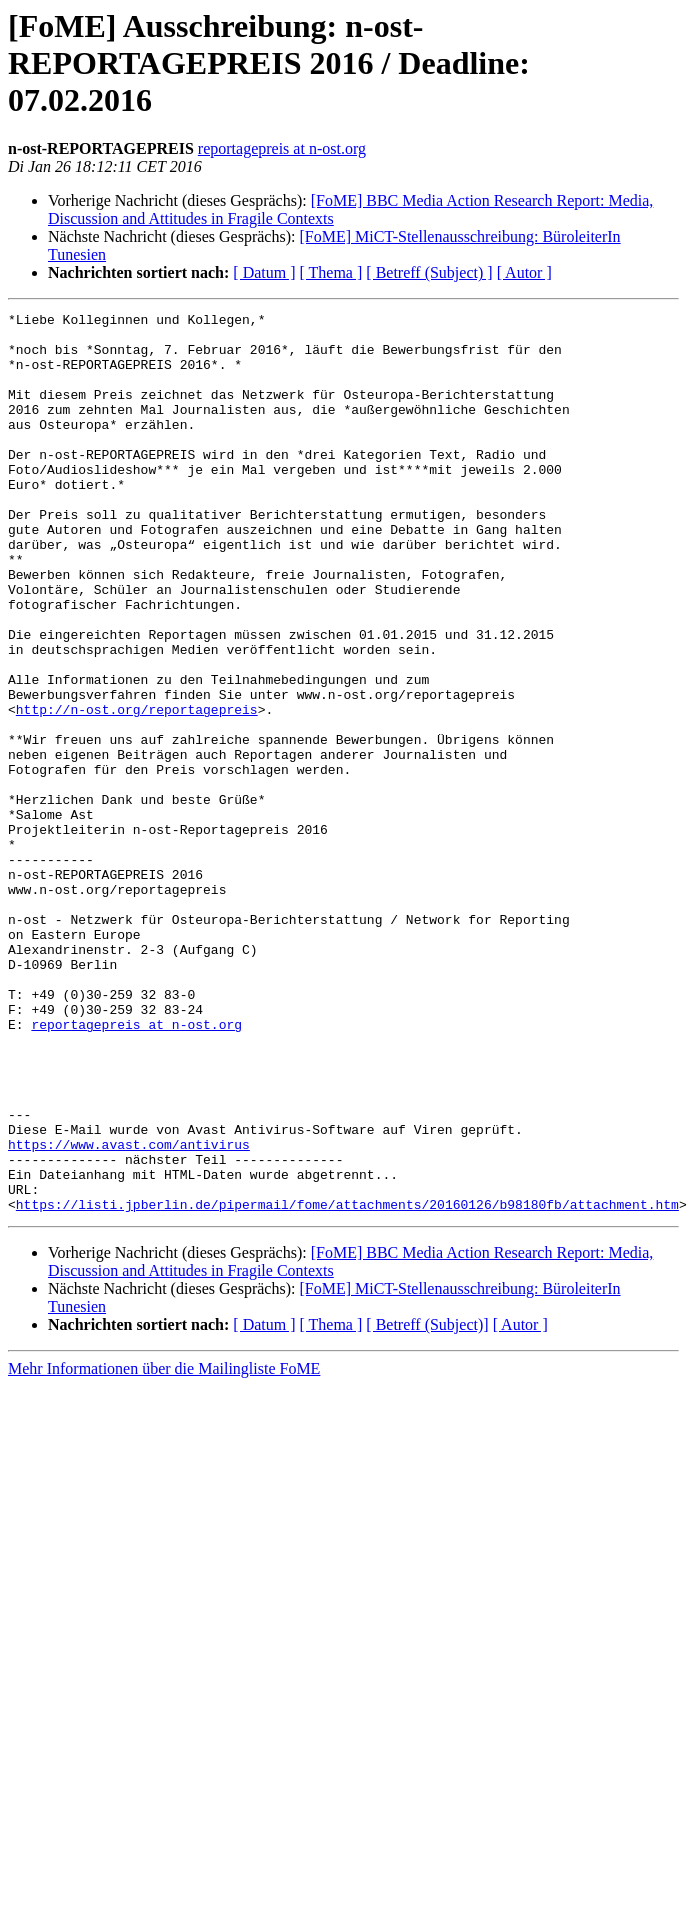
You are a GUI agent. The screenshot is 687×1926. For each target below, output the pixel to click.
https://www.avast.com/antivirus (129, 1312)
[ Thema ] (331, 272)
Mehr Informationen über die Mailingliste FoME (164, 1548)
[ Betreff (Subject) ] (429, 272)
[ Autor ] (524, 272)
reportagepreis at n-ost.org (282, 148)
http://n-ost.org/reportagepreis (137, 790)
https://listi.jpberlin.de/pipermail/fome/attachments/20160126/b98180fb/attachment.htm (347, 1384)
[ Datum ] (264, 272)
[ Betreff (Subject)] (427, 1504)
